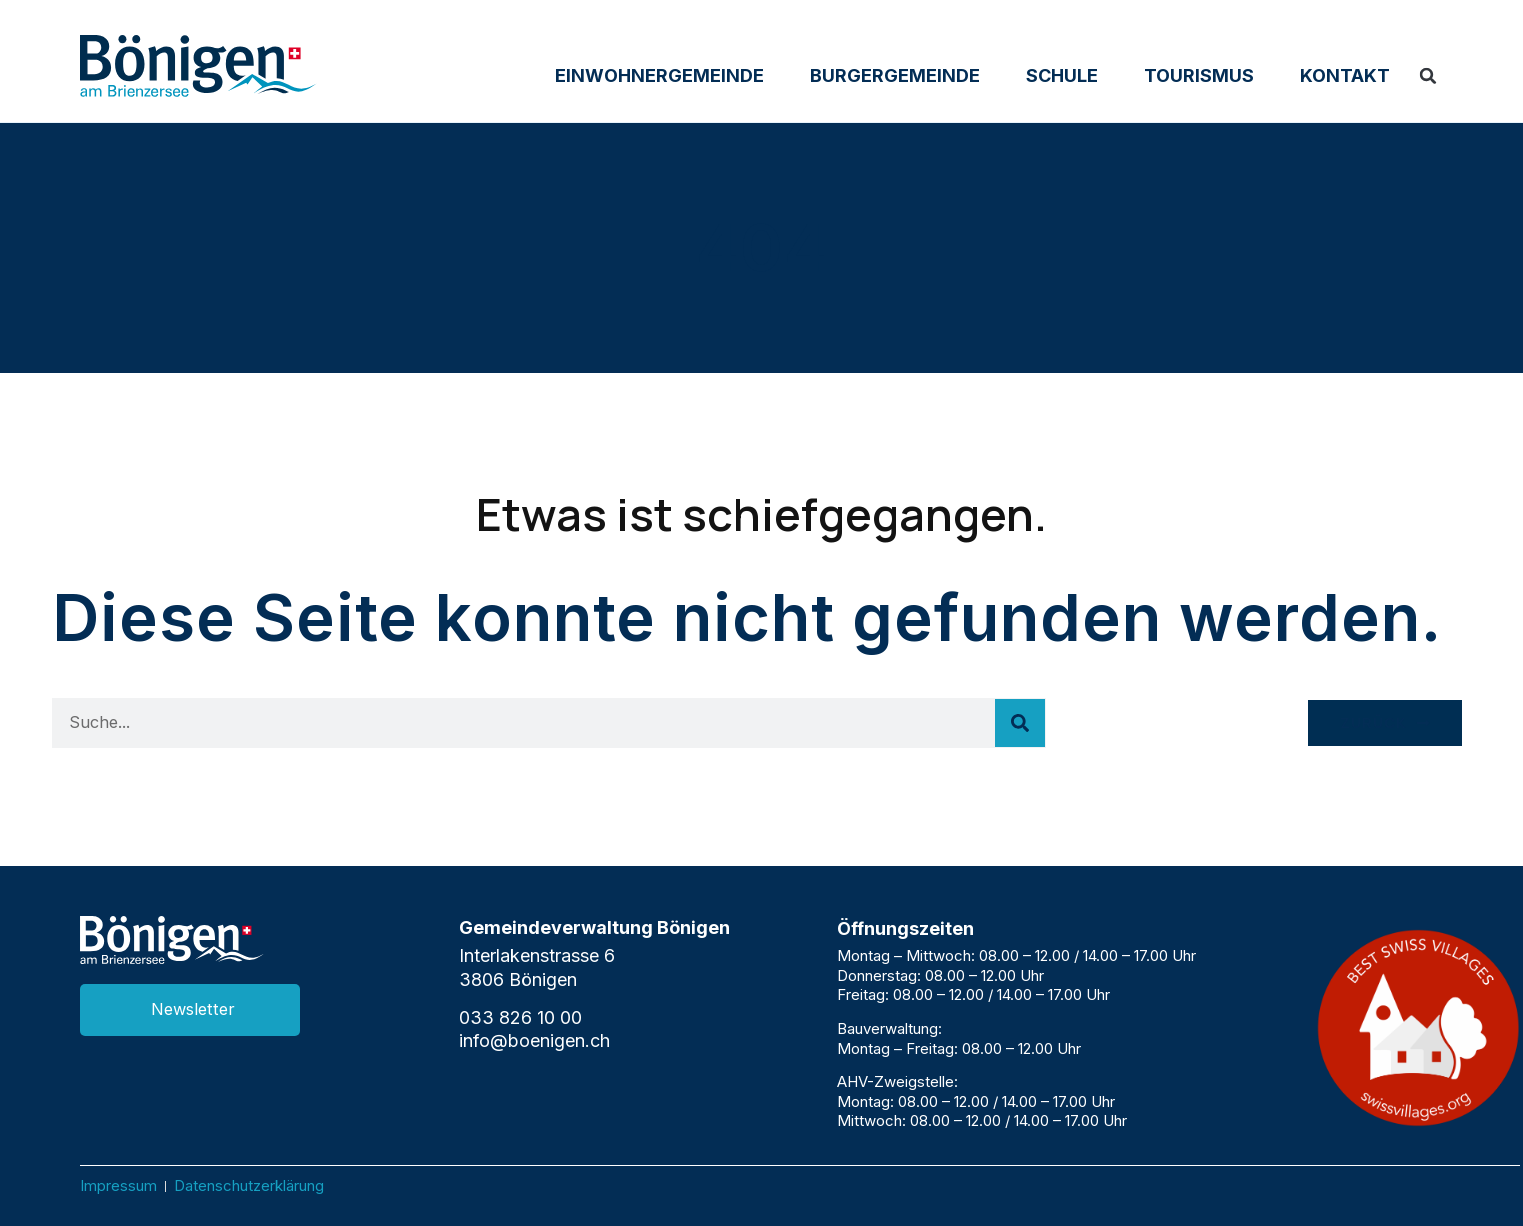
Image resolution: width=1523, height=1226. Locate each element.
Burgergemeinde (895, 75)
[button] (1428, 76)
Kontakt (1345, 75)
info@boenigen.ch (534, 1040)
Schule (1062, 75)
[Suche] (1020, 723)
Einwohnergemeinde (659, 75)
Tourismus (1199, 75)
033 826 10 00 (520, 1017)
